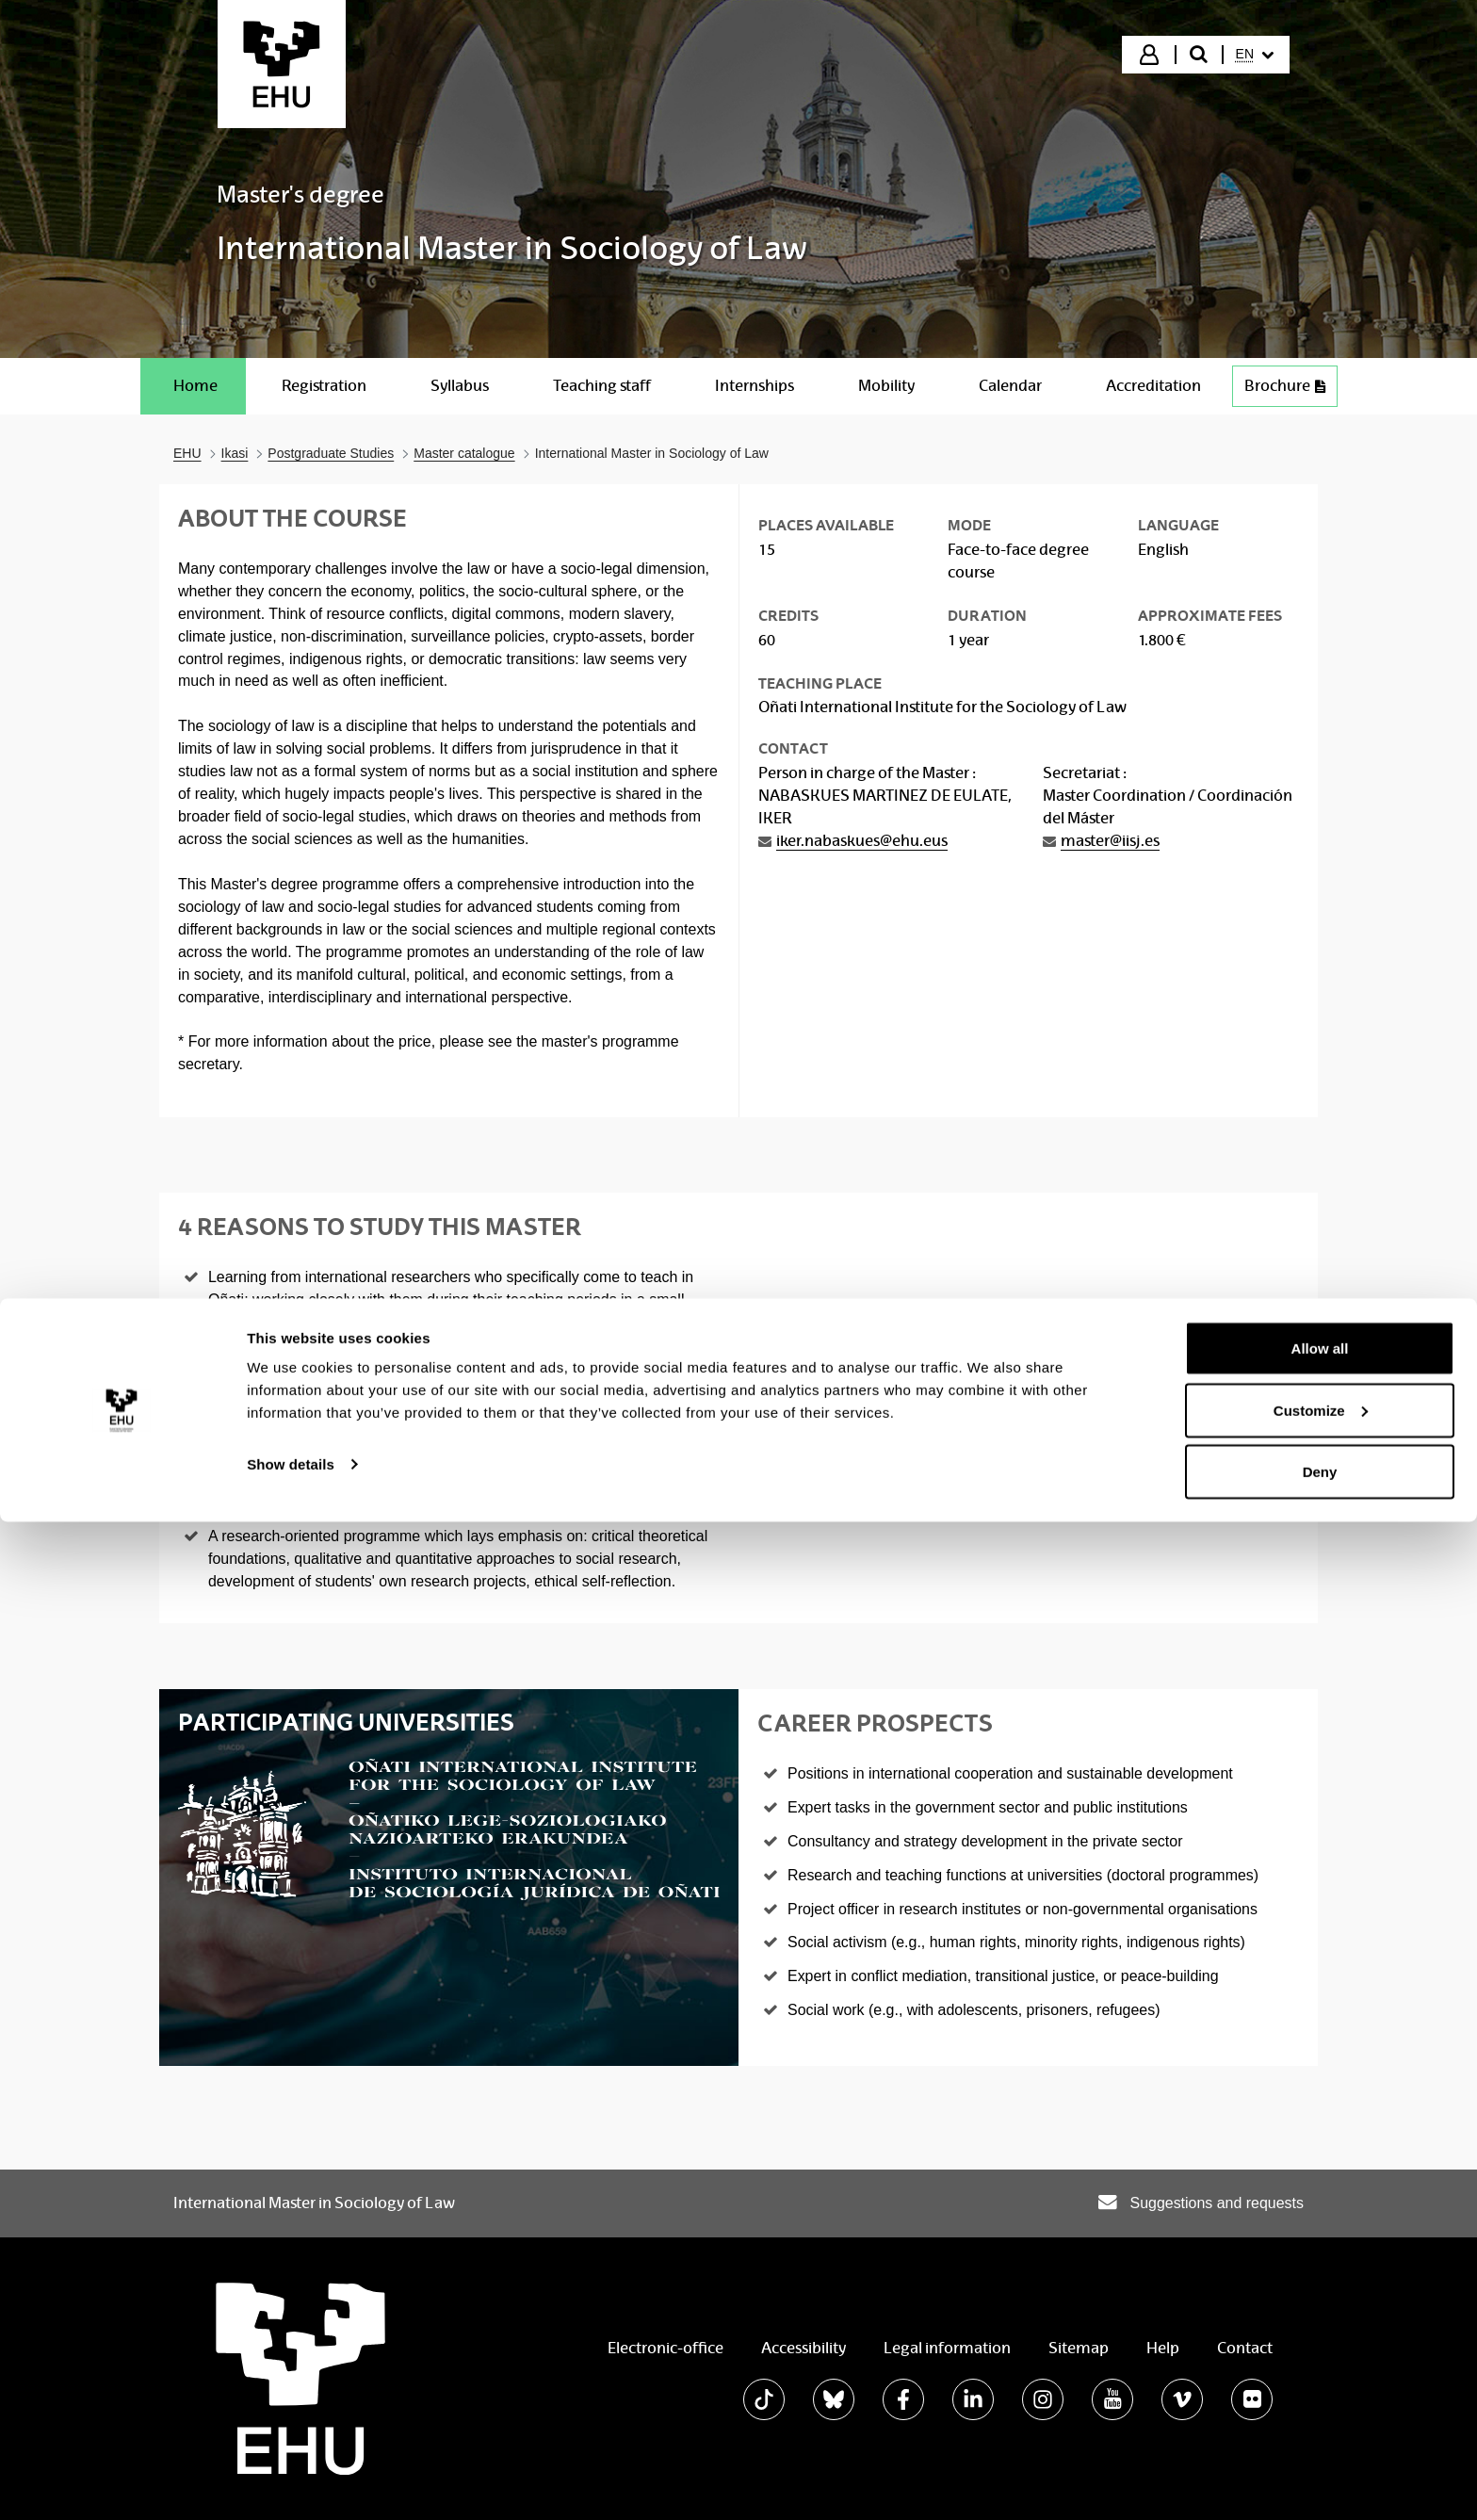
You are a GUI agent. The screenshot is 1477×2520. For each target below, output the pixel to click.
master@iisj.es (1110, 841)
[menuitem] (1255, 54)
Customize (1321, 2408)
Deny (1320, 2470)
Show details (290, 2462)
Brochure (1284, 386)
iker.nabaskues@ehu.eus (862, 841)
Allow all (1320, 2346)
